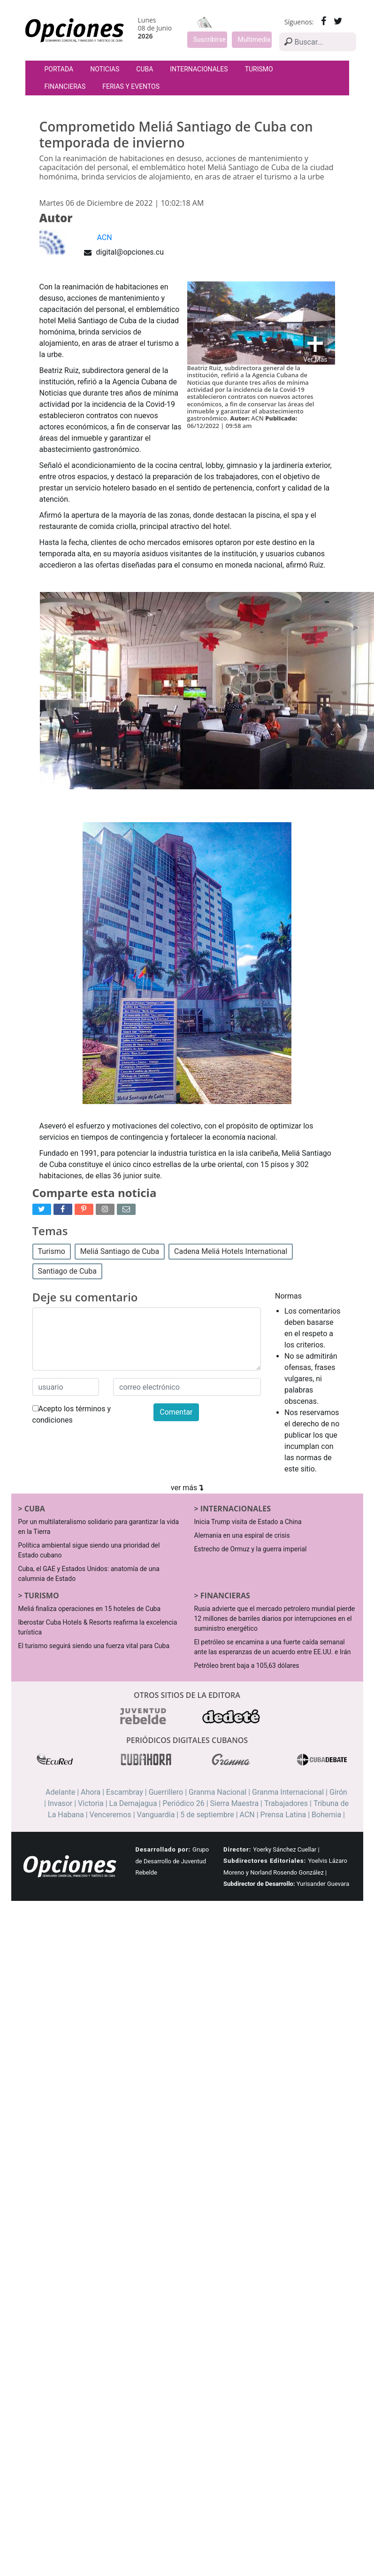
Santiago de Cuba (67, 1271)
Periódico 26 (183, 1803)
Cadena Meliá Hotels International (230, 1251)
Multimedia (254, 39)
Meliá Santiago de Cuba (119, 1251)
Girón (338, 1792)
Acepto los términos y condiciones (71, 1414)
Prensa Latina (283, 1814)
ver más (187, 1487)
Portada (59, 69)
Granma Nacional (217, 1792)
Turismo (259, 69)
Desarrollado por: (163, 1849)
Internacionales (199, 69)
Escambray (124, 1792)
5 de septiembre (207, 1814)
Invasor (60, 1803)
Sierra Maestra (234, 1803)
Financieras (65, 86)
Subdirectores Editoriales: (264, 1860)
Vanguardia (156, 1814)
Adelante (60, 1792)
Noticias (104, 69)
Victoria (91, 1803)
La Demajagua (133, 1803)
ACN (247, 1814)
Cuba (144, 69)
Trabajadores (286, 1803)
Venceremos (110, 1814)
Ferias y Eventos (131, 86)
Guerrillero (166, 1792)
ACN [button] (104, 237)
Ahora (90, 1792)
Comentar (176, 1412)
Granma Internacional (288, 1792)
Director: (237, 1849)
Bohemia (326, 1814)
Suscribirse (209, 39)
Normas (288, 1296)
